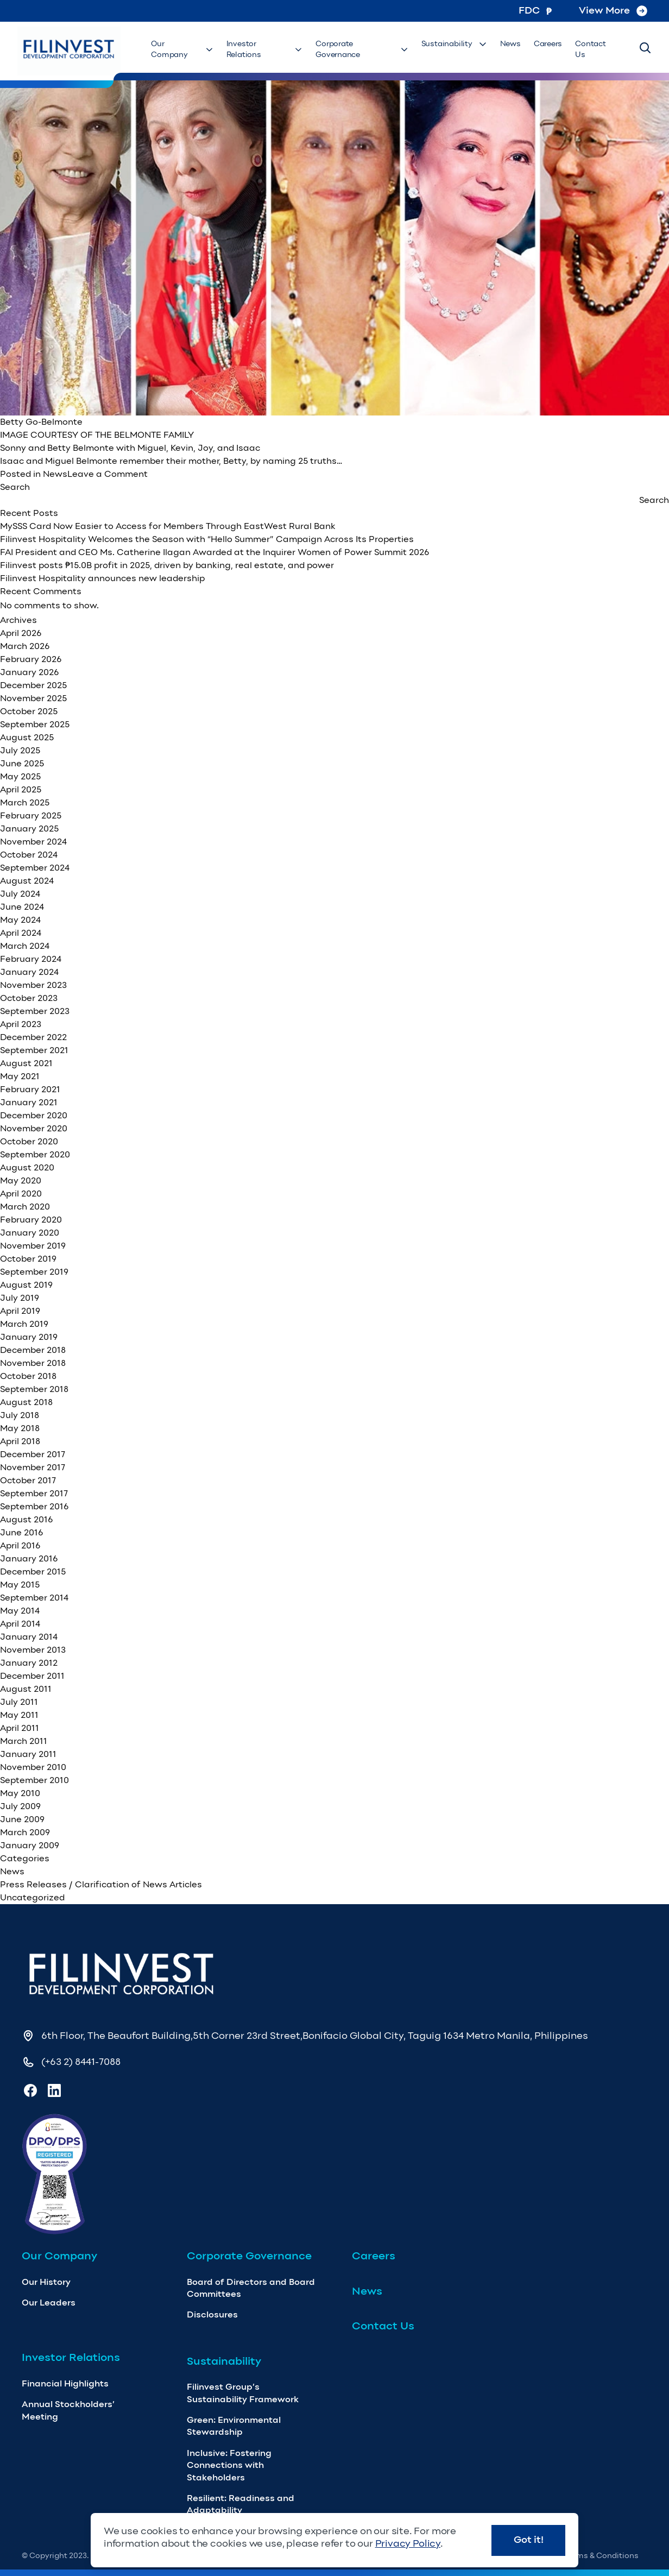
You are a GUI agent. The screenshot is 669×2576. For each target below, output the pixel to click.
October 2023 (29, 998)
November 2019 (33, 1245)
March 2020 (25, 1206)
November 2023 (33, 985)
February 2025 (30, 815)
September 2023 (35, 1011)
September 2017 (34, 1493)
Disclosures (212, 2314)
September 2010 (34, 1780)
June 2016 (21, 1532)
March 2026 (24, 646)
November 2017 (32, 1467)
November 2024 (33, 841)
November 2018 (33, 1363)
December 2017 (32, 1454)
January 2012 (29, 1663)
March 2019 (24, 1324)
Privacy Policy (407, 2543)
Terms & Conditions (602, 2555)
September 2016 (34, 1506)
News (510, 43)
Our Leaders (48, 2302)
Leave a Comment (107, 474)
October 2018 (28, 1376)
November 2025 (33, 698)
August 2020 (27, 1167)
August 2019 (26, 1285)
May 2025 (20, 776)
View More (613, 10)
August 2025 (27, 737)
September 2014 (34, 1597)
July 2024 (20, 894)
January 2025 (29, 828)
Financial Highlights (65, 2383)
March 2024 (24, 946)
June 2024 (22, 907)
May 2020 (20, 1180)
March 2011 (23, 1741)
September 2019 (34, 1272)
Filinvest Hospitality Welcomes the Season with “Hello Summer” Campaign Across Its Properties (207, 539)
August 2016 (26, 1519)
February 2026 (30, 659)
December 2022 (33, 1037)
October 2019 (28, 1259)
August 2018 (26, 1402)
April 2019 (20, 1311)
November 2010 (33, 1767)
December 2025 (33, 685)
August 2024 (27, 881)
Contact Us (590, 49)
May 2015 (20, 1584)
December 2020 (33, 1115)
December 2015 (33, 1571)
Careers (548, 43)
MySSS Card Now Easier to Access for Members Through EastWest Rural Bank (168, 526)
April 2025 (20, 789)
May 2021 (20, 1076)
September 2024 (35, 867)
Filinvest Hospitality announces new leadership (102, 578)
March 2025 (24, 802)
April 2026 (20, 633)
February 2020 (31, 1219)
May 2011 (19, 1715)
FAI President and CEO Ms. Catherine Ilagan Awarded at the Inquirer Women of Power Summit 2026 (214, 552)
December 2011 (32, 1676)
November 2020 (33, 1128)
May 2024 (20, 920)
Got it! (529, 2540)
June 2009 (22, 1819)
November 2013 (33, 1650)
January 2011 (28, 1754)
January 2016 (29, 1558)
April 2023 (20, 1024)
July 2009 (20, 1806)
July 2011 (19, 1702)
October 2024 (29, 854)
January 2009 (29, 1845)
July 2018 (19, 1415)
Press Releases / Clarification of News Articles (101, 1884)
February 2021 (30, 1089)
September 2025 (35, 724)
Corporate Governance (361, 49)
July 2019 (19, 1298)
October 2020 (29, 1141)
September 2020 (35, 1154)
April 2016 (20, 1545)
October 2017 (28, 1480)
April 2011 (19, 1728)
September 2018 (34, 1389)
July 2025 (20, 750)
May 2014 (20, 1610)
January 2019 (29, 1337)
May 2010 (20, 1793)
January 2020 (29, 1232)
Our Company (182, 49)
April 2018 (20, 1441)
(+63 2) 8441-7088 (81, 2062)
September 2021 (34, 1050)
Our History (46, 2282)
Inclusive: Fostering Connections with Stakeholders (229, 2465)
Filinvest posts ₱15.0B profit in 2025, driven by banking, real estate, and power (167, 565)
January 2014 (29, 1637)
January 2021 (29, 1102)
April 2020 (21, 1193)
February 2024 (30, 959)
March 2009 (25, 1832)
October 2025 (29, 711)
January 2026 (29, 672)
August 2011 (26, 1689)
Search (15, 487)
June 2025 (22, 763)
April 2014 (20, 1623)
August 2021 (26, 1063)
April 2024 (20, 933)
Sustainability (454, 43)
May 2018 (20, 1428)
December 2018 (33, 1350)
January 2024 (29, 972)
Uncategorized (32, 1897)
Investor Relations (264, 49)
